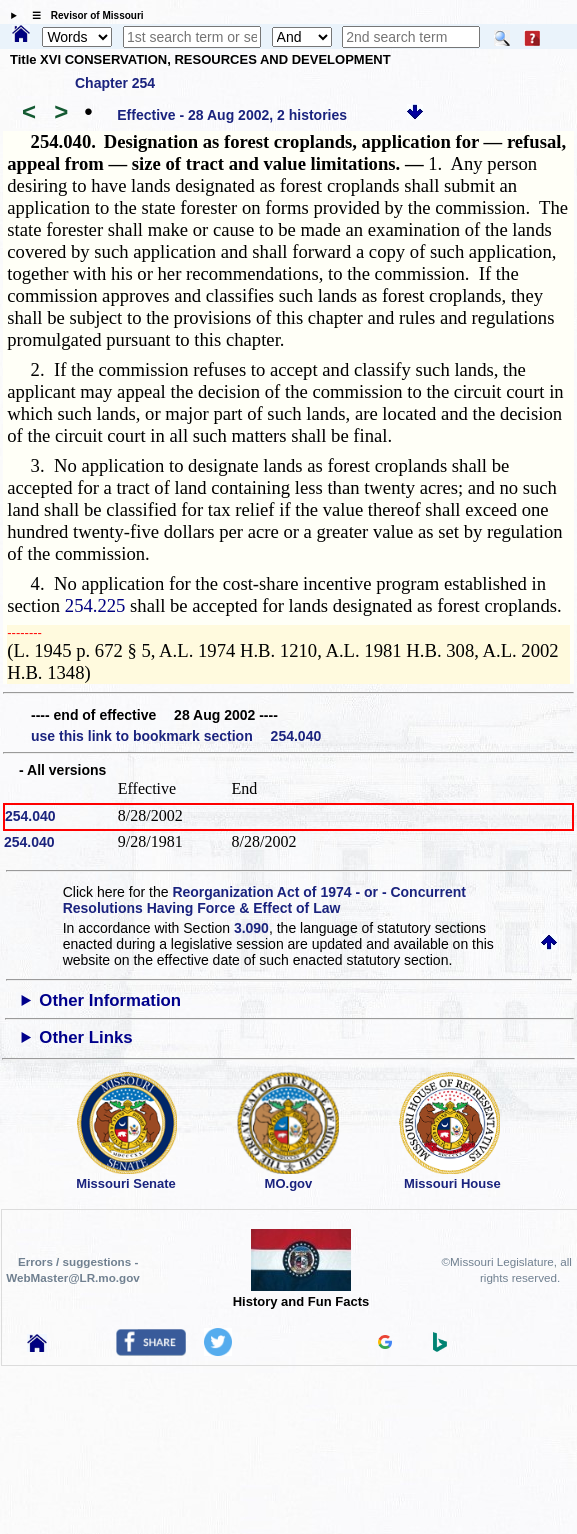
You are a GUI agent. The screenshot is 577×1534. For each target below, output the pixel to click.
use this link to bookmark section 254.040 (176, 736)
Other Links (85, 1037)
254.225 (95, 605)
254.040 (30, 816)
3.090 (251, 928)
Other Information (110, 1000)
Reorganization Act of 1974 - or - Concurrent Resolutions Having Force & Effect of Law (264, 900)
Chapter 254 (115, 83)
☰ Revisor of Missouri (83, 15)
